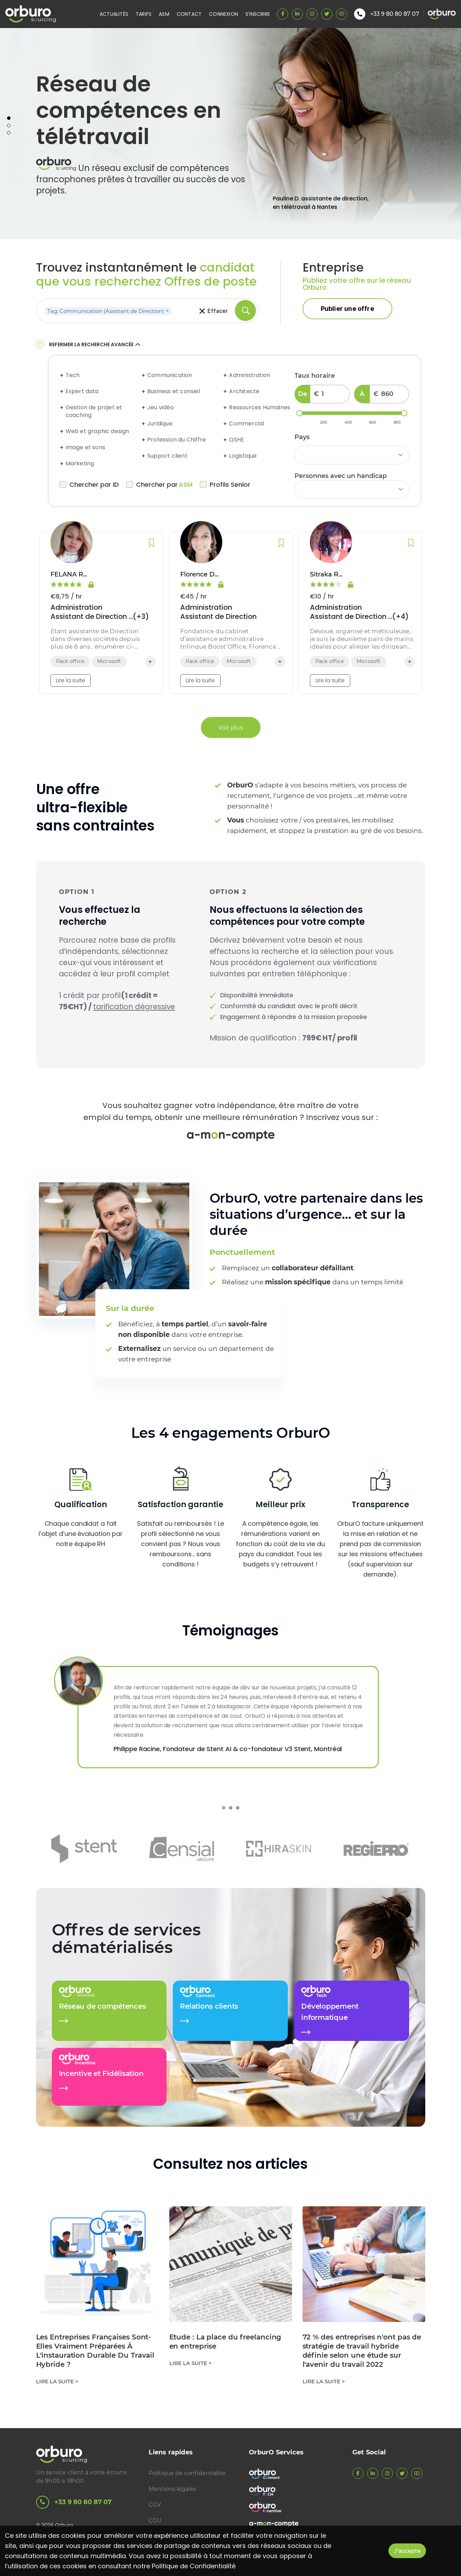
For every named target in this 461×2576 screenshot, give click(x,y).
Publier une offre (347, 308)
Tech (73, 375)
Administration (249, 375)
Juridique (159, 424)
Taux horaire (314, 376)
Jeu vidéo (160, 407)
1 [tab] (9, 118)
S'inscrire (257, 14)
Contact (189, 14)
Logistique (243, 456)
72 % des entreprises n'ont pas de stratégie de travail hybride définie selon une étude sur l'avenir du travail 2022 (362, 2351)
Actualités (114, 14)
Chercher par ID (89, 484)
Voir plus (230, 727)
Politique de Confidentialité (194, 2566)
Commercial (246, 424)
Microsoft (109, 661)
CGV (155, 2504)
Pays (302, 437)
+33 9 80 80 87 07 (73, 2502)
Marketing (80, 463)
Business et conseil (173, 391)
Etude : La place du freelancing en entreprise (225, 2341)
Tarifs (143, 14)
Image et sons (86, 447)
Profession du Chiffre (176, 440)
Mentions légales (172, 2489)
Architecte (244, 391)
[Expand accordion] (62, 375)
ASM (164, 14)
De (302, 394)
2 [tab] (9, 125)
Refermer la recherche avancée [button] (95, 344)
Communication (169, 375)
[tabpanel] (230, 133)
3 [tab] (9, 133)
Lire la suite (70, 680)
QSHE (236, 440)
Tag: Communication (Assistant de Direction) (109, 311)
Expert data (82, 391)
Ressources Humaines (259, 407)
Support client (167, 456)
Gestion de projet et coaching (94, 411)
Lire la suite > (57, 2381)
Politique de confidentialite (187, 2473)
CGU (155, 2520)
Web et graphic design (97, 431)
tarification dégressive (134, 1007)
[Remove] (167, 310)
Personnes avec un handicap (340, 476)
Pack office (70, 661)
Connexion (223, 14)
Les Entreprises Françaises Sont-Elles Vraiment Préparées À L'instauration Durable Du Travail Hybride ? (95, 2351)
